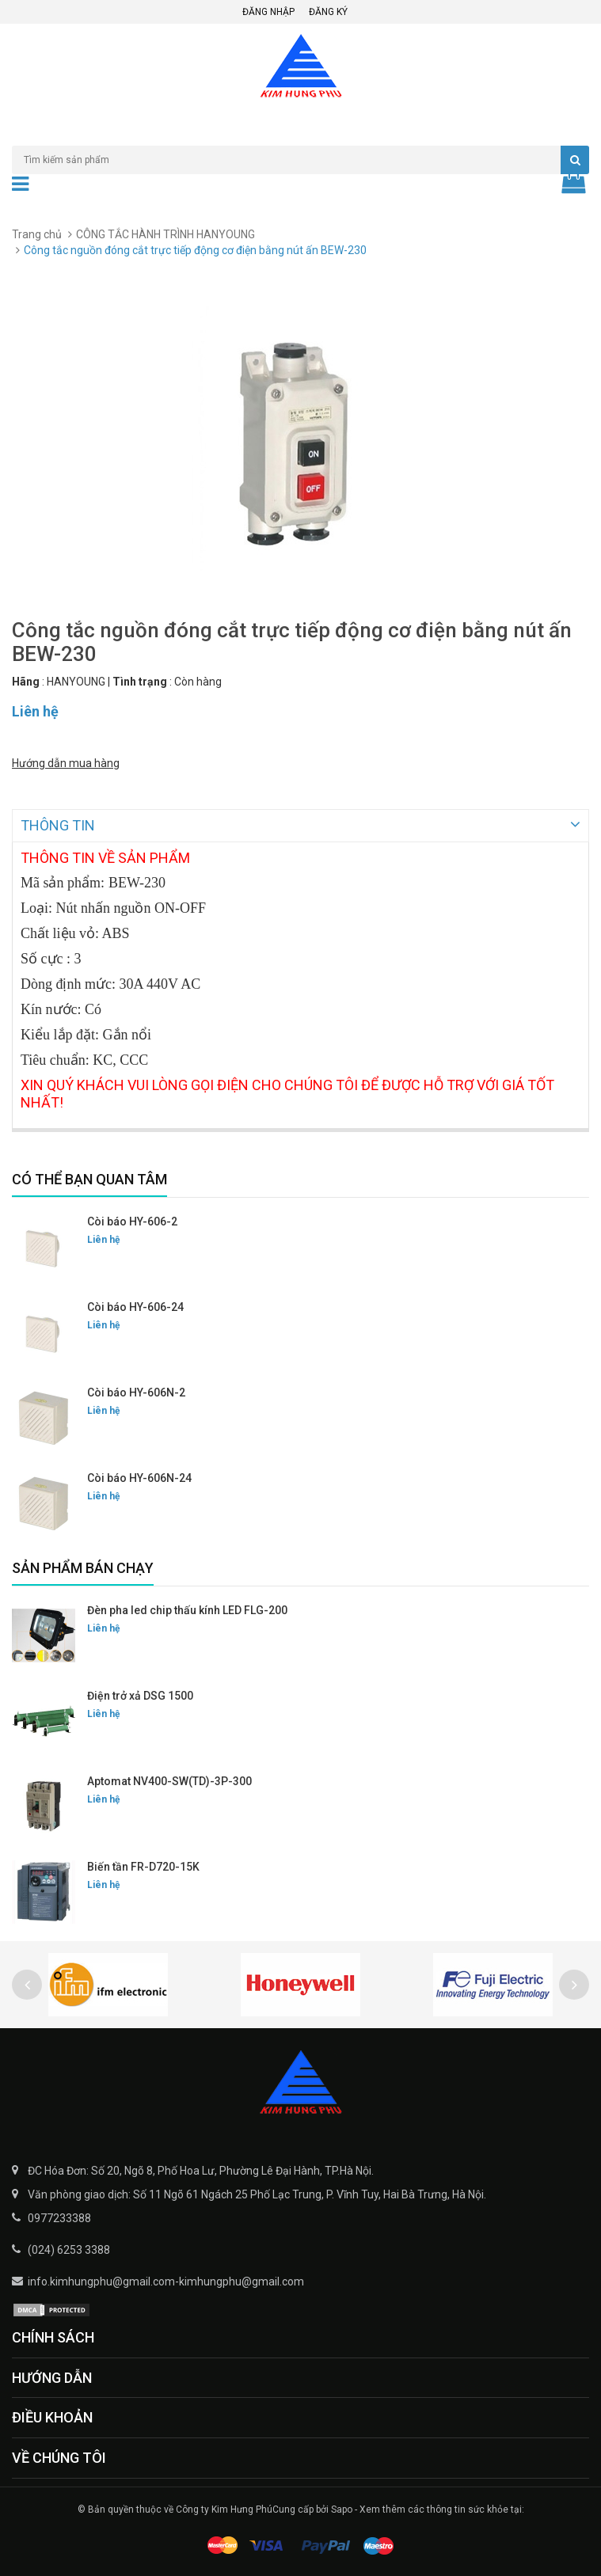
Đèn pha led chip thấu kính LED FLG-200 (187, 1608)
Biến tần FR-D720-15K (143, 1865)
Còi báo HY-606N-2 (136, 1391)
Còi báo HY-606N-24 (139, 1476)
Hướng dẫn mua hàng (66, 763)
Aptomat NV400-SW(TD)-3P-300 (169, 1779)
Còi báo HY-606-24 (135, 1305)
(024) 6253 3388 (69, 2248)
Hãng (26, 681)
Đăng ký (328, 11)
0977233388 (59, 2216)
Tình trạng (139, 681)
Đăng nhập (268, 11)
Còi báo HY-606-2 (132, 1220)
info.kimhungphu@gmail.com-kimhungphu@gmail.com (166, 2280)
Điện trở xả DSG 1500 (140, 1694)
